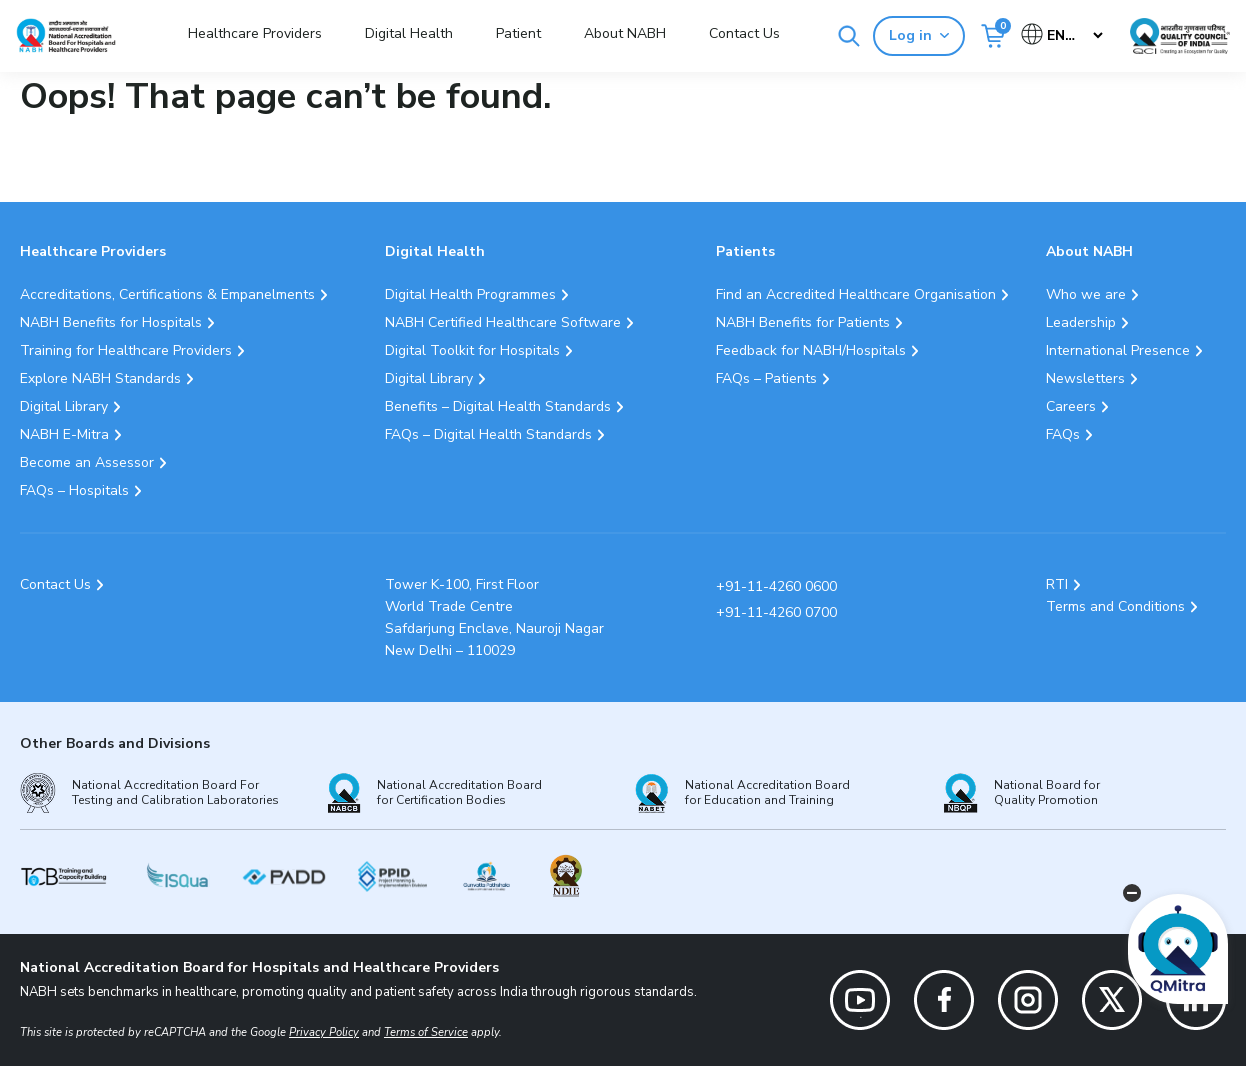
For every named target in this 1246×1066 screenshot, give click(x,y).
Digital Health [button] (409, 33)
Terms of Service (426, 1032)
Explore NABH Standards (100, 378)
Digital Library (64, 406)
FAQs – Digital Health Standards (488, 434)
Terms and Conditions (1115, 606)
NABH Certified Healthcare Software (503, 322)
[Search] (849, 36)
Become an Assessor (87, 462)
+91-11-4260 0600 (776, 586)
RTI (1057, 584)
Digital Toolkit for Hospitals (472, 350)
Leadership (1081, 322)
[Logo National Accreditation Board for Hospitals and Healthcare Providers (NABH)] (66, 35)
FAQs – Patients (766, 378)
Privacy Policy (324, 1032)
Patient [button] (518, 33)
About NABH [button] (625, 33)
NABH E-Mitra (64, 434)
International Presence (1118, 350)
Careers (1071, 406)
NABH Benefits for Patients (803, 322)
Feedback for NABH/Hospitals (811, 350)
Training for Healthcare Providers (126, 350)
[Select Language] (1063, 35)
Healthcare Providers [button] (255, 33)
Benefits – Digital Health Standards (498, 406)
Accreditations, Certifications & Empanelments (167, 294)
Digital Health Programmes (470, 294)
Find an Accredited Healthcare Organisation (856, 294)
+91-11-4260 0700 (776, 612)
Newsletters (1085, 378)
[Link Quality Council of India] (1180, 36)
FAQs (1063, 434)
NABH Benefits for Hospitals (111, 322)
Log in (919, 35)
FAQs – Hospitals (74, 490)
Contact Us (744, 33)
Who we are (1086, 294)
